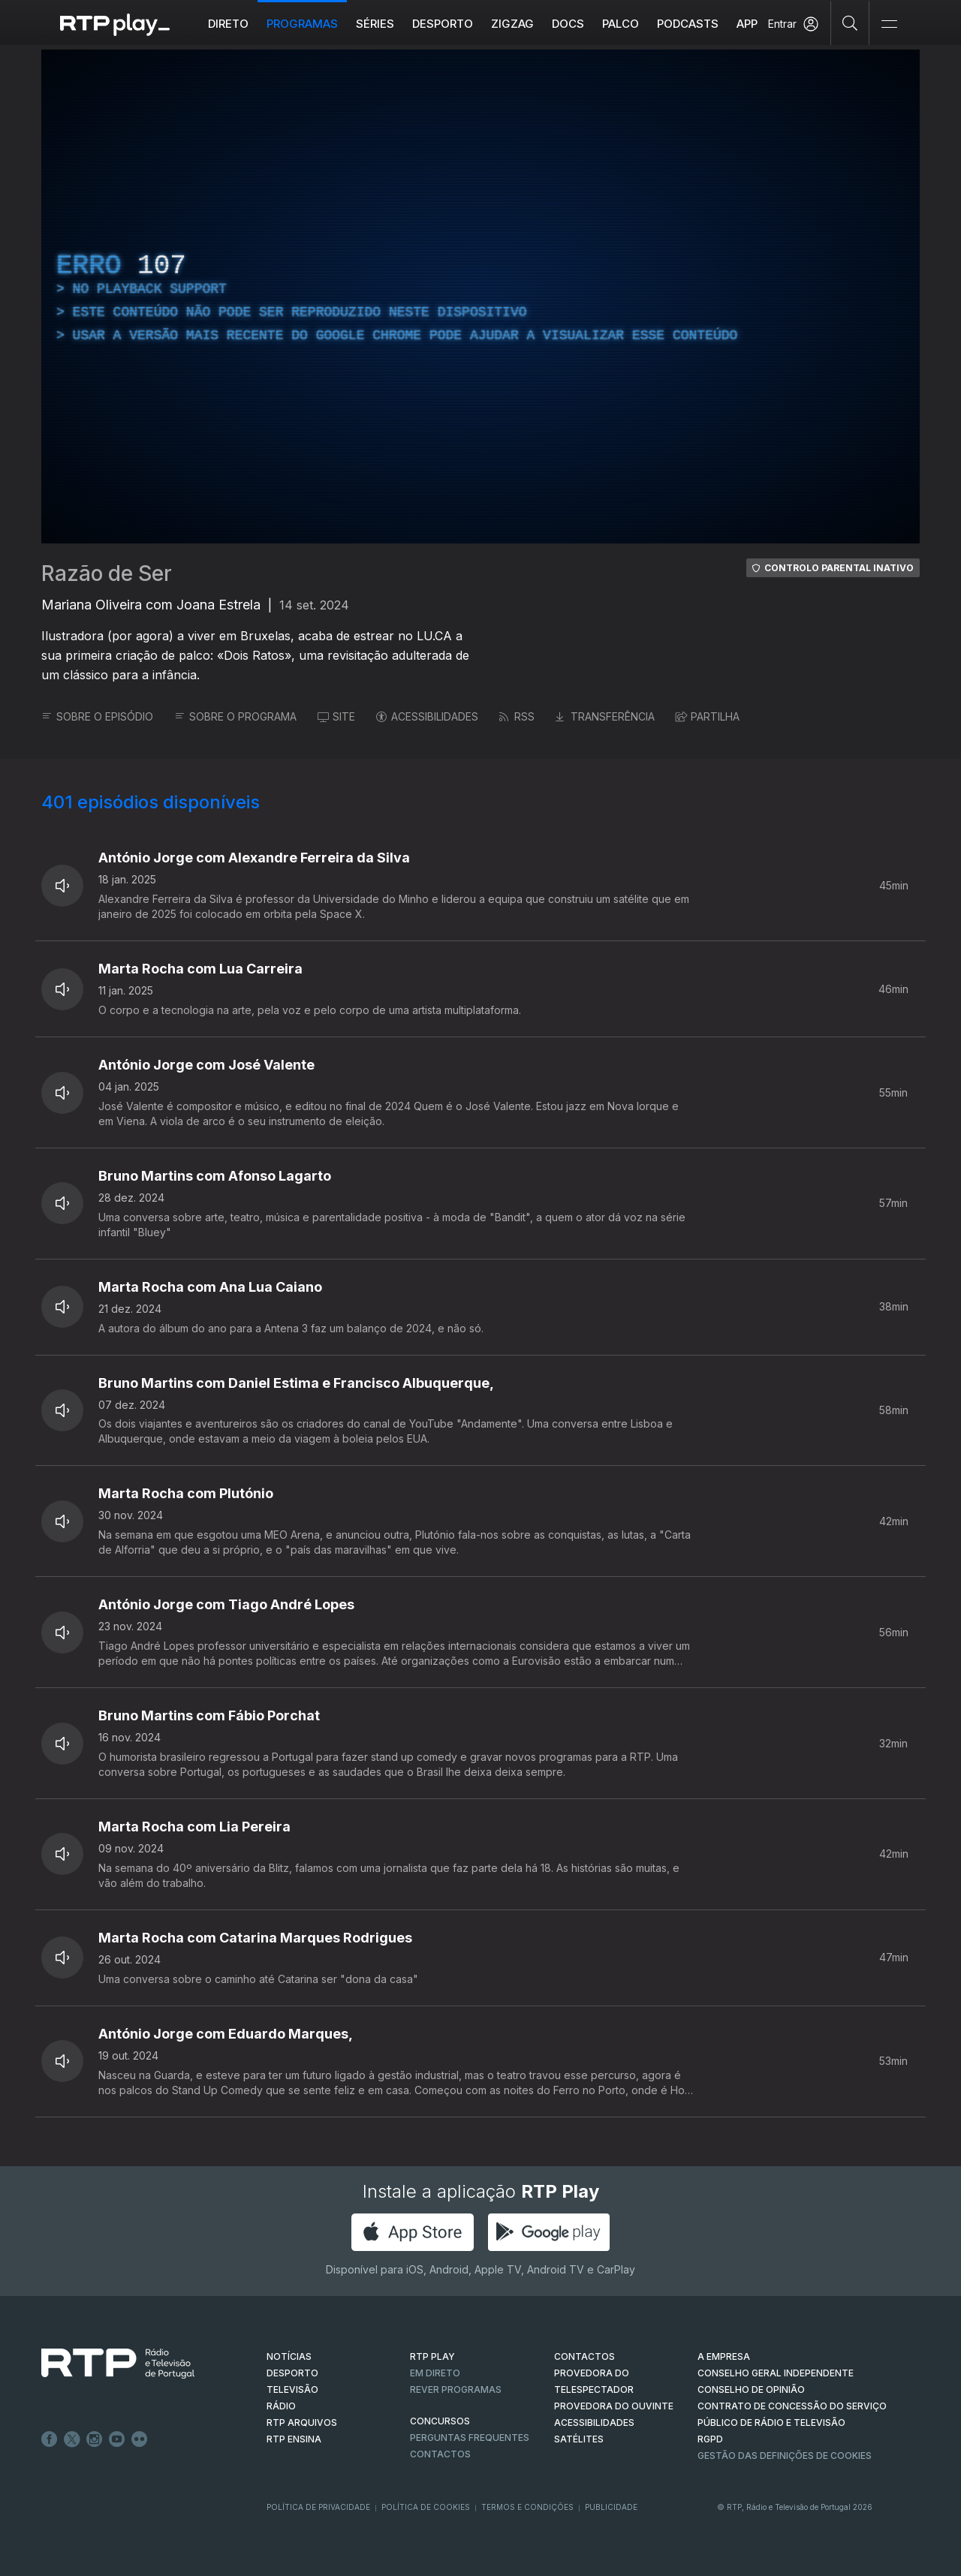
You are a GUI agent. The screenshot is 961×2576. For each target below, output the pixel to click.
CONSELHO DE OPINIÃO (751, 2389)
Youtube (117, 2439)
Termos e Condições (527, 2506)
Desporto (442, 24)
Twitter (72, 2439)
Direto (228, 24)
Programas (302, 24)
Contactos (440, 2454)
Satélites (579, 2439)
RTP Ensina (294, 2439)
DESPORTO (292, 2373)
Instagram (94, 2439)
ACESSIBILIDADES (427, 716)
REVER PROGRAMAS (456, 2389)
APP (747, 24)
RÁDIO (281, 2406)
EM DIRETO (435, 2373)
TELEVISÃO (292, 2389)
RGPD (710, 2439)
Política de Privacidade (318, 2506)
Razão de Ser (106, 573)
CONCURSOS (440, 2421)
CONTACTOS (584, 2356)
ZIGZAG (512, 24)
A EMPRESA (723, 2356)
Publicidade (611, 2506)
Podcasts (687, 24)
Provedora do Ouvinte (613, 2406)
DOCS (568, 24)
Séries (375, 24)
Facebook (49, 2439)
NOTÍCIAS (289, 2356)
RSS (517, 716)
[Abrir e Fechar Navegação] (888, 24)
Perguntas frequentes (469, 2437)
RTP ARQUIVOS (302, 2422)
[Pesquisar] (850, 22)
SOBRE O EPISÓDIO (97, 716)
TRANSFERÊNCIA (605, 716)
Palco (620, 24)
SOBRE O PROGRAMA (235, 716)
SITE (336, 716)
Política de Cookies (425, 2506)
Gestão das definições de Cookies (784, 2455)
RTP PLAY (432, 2356)
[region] (480, 296)
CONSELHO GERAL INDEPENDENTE (775, 2373)
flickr (139, 2439)
